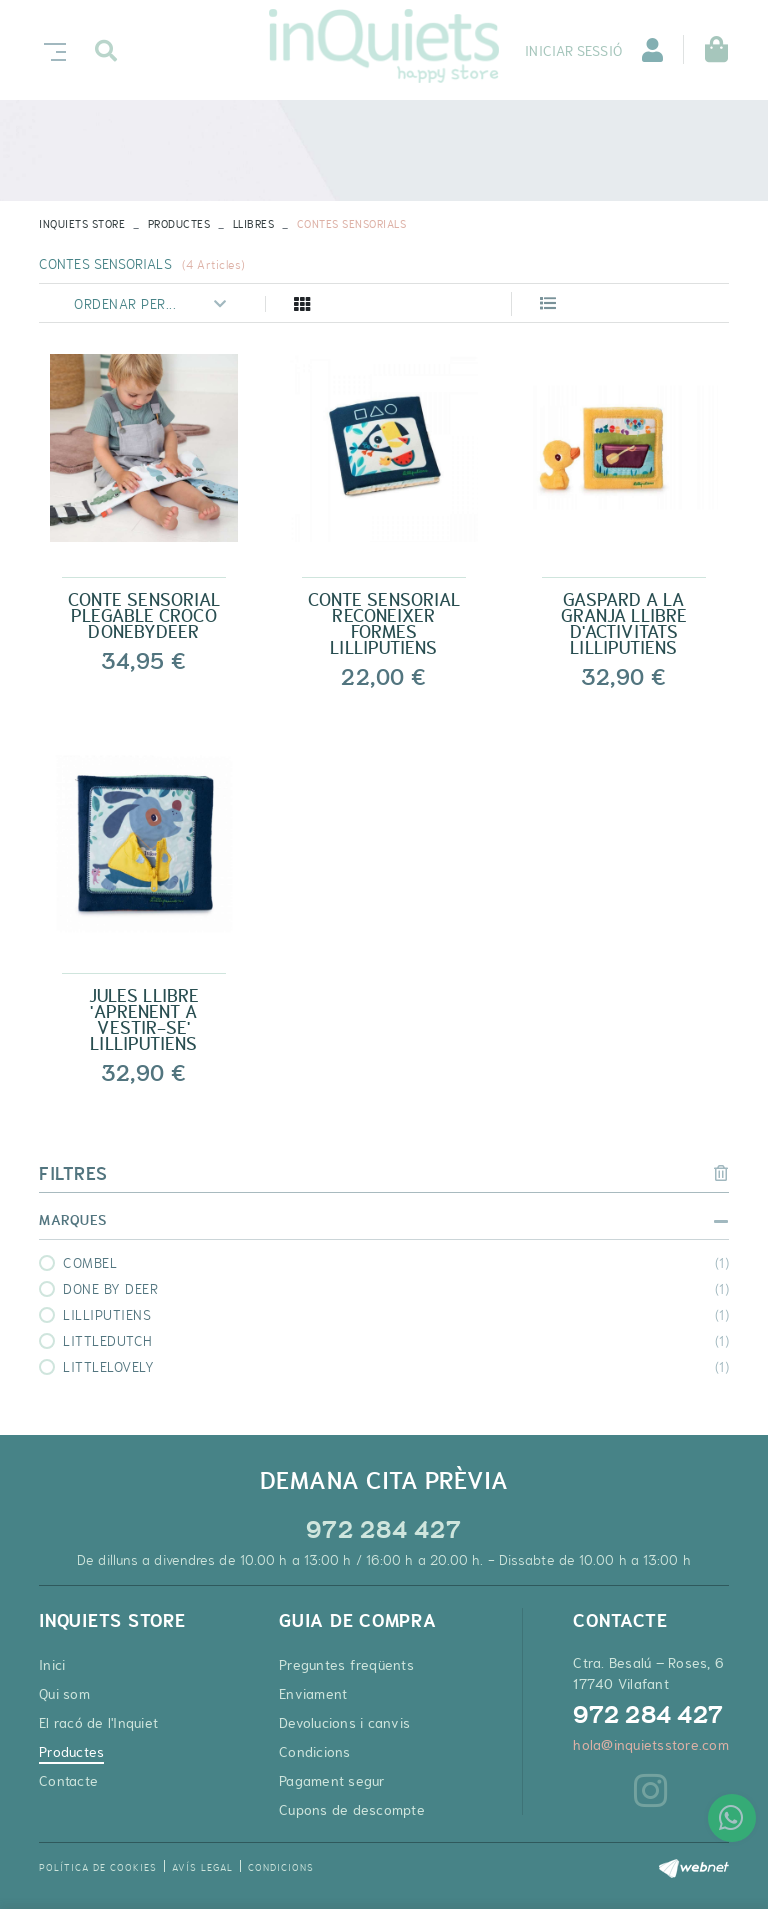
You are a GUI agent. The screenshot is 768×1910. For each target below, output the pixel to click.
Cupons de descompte (352, 1810)
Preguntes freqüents (346, 1665)
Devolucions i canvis (344, 1723)
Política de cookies (98, 1867)
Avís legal (202, 1867)
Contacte (68, 1781)
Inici (52, 1665)
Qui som (64, 1694)
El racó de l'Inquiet (98, 1723)
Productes (179, 224)
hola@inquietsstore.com (651, 1745)
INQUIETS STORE (82, 224)
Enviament (313, 1694)
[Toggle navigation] (51, 49)
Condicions (315, 1752)
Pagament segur (332, 1781)
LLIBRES (254, 224)
